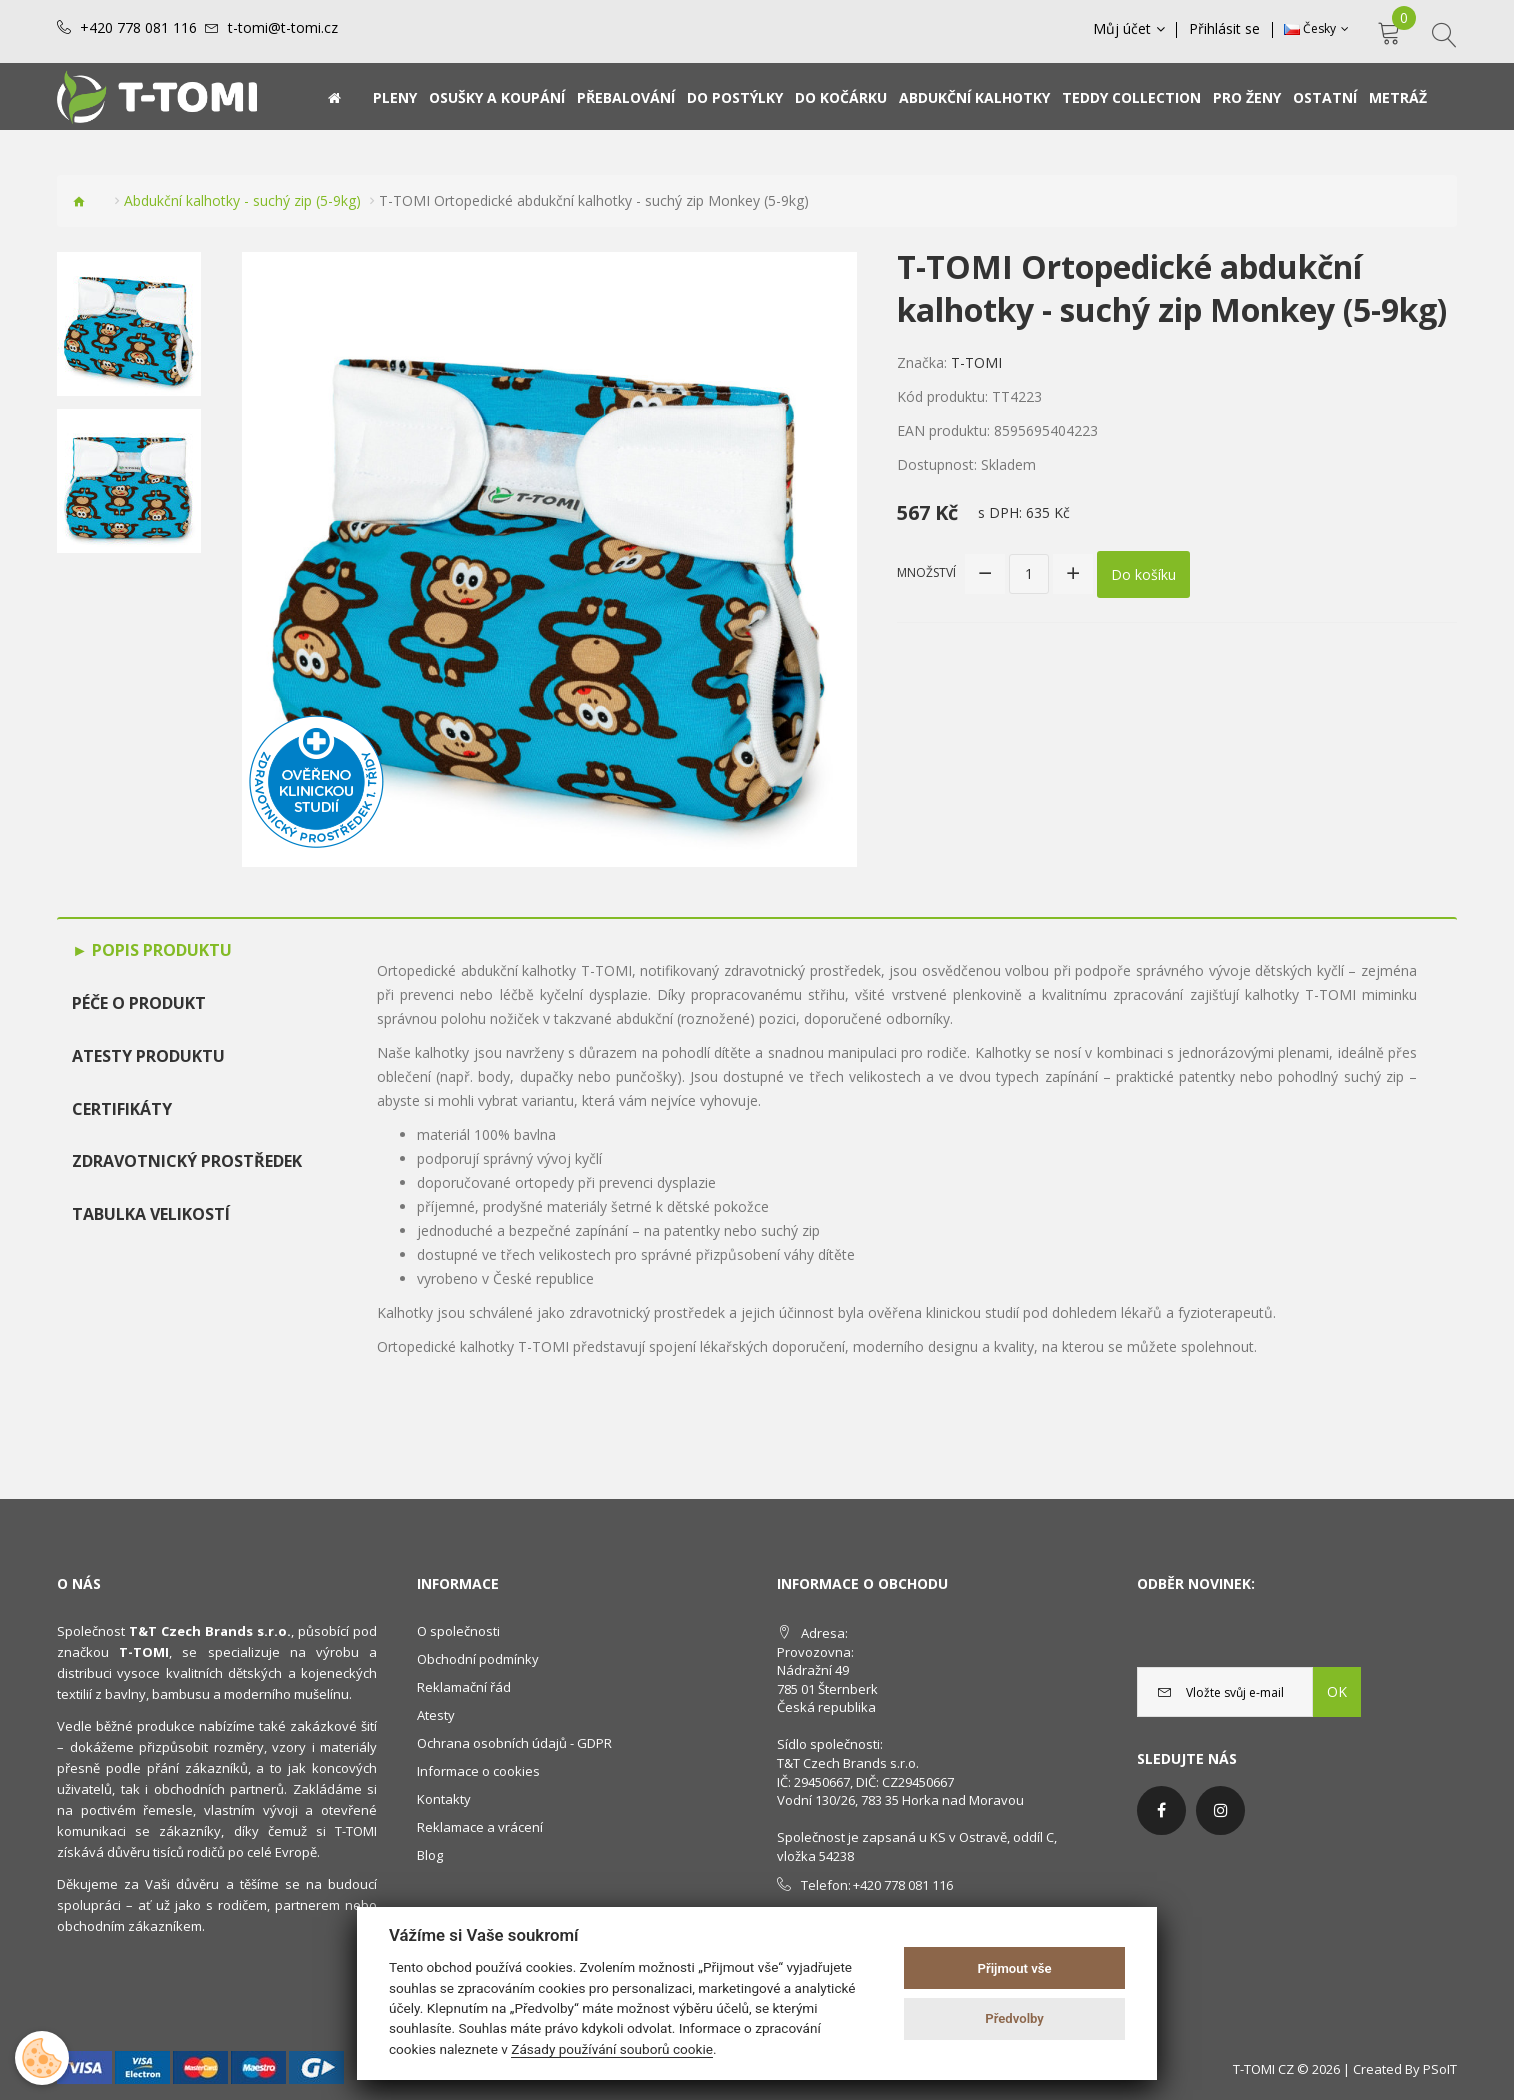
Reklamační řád (464, 1687)
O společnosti (458, 1631)
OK (1337, 1691)
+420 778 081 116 (138, 28)
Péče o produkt (139, 1003)
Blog (430, 1855)
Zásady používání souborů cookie (612, 2049)
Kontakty (444, 1799)
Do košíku (1143, 573)
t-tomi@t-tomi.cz (283, 28)
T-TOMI (976, 362)
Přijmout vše (1015, 1968)
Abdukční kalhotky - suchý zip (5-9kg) (242, 200)
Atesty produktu (148, 1056)
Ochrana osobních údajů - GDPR (514, 1743)
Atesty (436, 1715)
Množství (926, 572)
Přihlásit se (1225, 29)
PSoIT (1440, 2069)
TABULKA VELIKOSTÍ (151, 1214)
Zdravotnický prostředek (187, 1161)
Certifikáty (122, 1109)
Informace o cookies (478, 1771)
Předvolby (1014, 2018)
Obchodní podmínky (478, 1659)
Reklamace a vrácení (480, 1827)
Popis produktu (160, 950)
